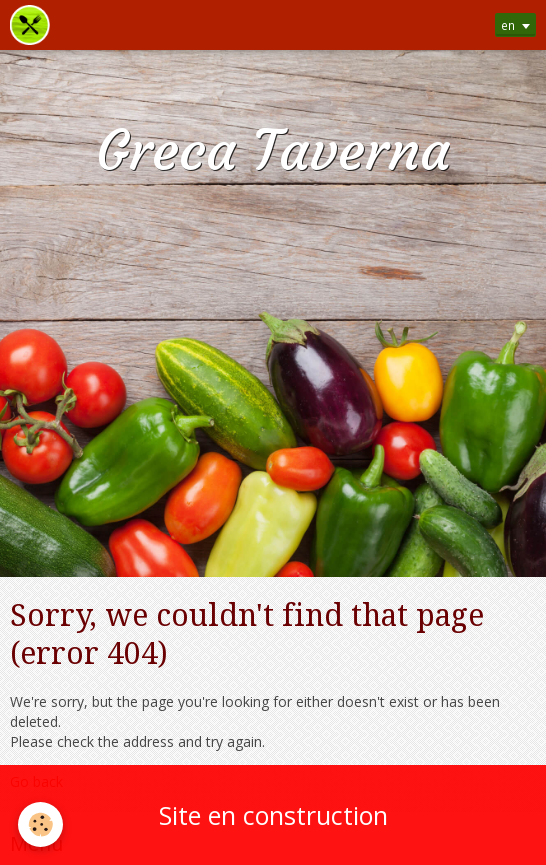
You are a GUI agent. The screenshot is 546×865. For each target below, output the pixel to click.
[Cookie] (40, 824)
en (508, 25)
